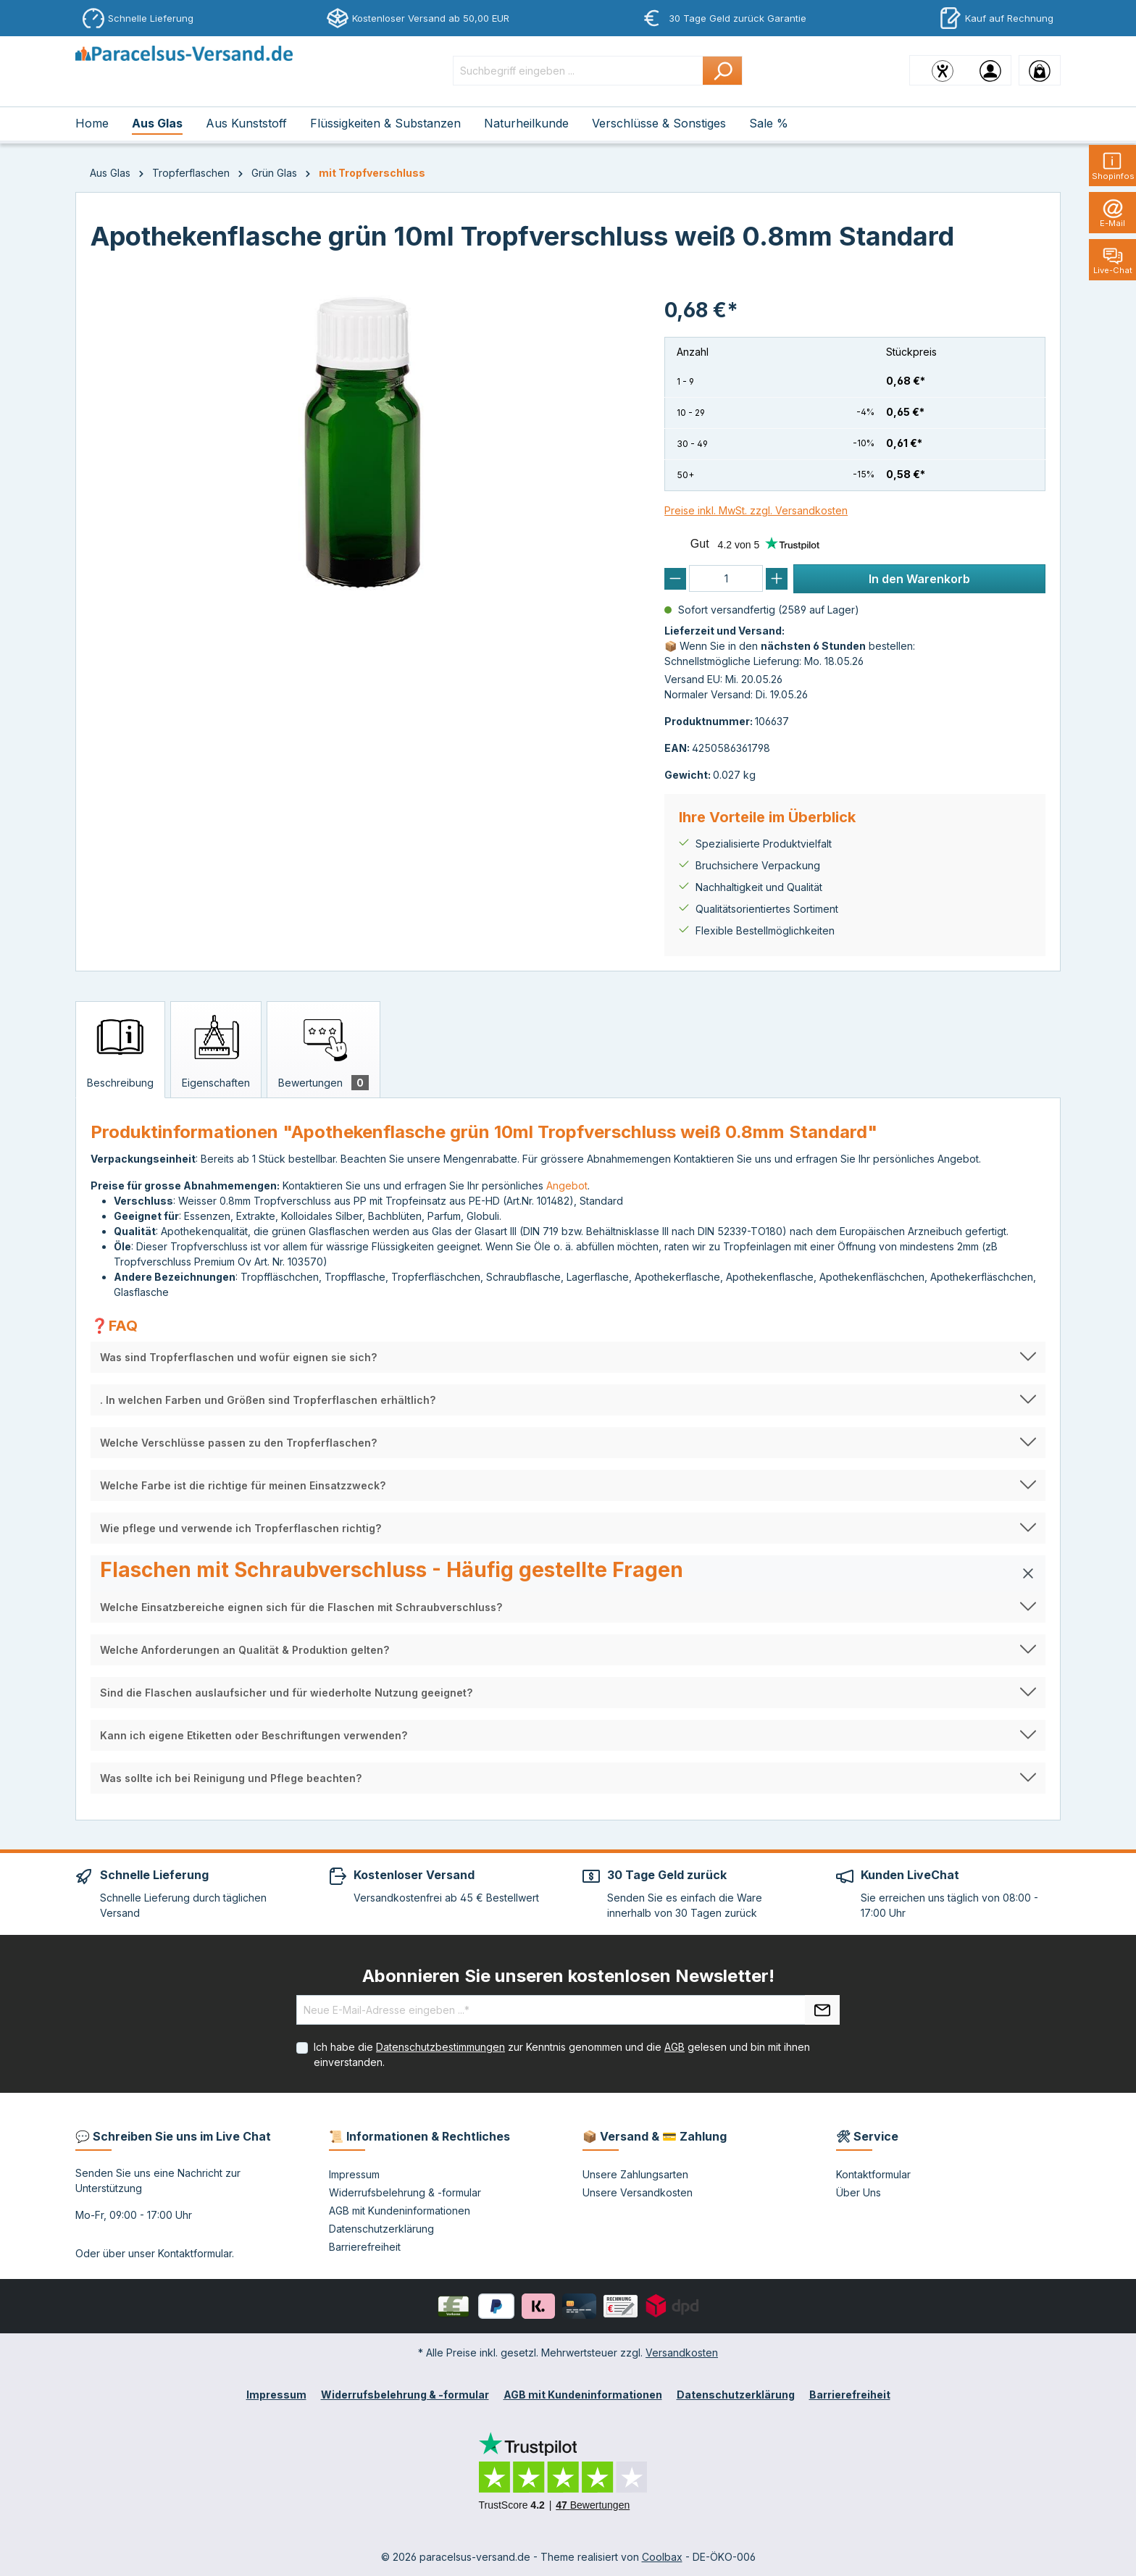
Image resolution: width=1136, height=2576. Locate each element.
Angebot (567, 1185)
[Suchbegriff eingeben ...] (578, 70)
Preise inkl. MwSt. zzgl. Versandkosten (756, 510)
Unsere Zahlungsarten (635, 2174)
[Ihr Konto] (990, 70)
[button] (568, 1357)
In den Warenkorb (919, 579)
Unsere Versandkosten (637, 2192)
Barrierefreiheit (365, 2247)
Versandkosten (682, 2352)
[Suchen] (723, 70)
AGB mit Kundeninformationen (399, 2210)
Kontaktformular (195, 2253)
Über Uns (858, 2192)
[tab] (120, 1049)
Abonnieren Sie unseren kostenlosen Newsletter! (568, 1975)
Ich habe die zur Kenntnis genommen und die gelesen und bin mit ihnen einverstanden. (562, 2054)
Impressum (354, 2174)
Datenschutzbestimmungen (440, 2047)
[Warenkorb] (1039, 70)
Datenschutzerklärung (381, 2228)
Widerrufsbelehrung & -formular (405, 2192)
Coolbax (662, 2557)
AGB (674, 2047)
